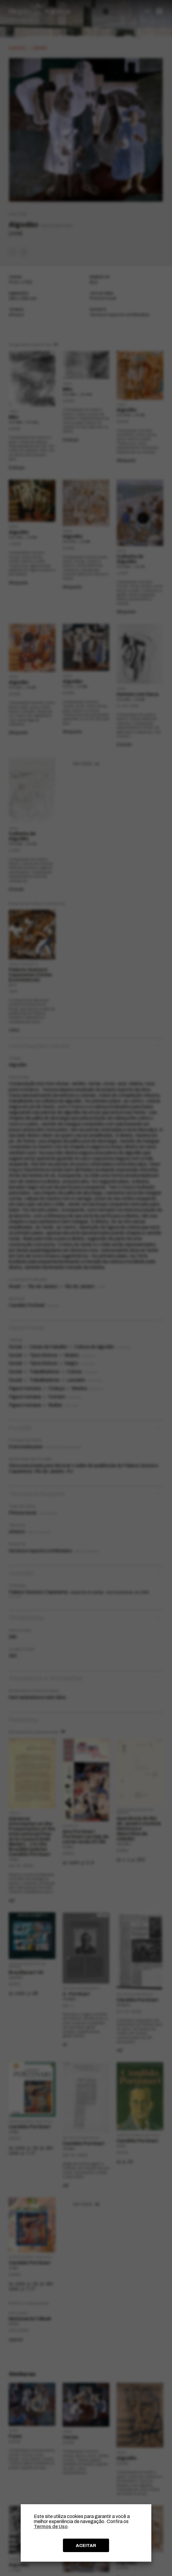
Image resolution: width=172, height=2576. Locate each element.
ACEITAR (86, 2545)
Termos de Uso (51, 2526)
